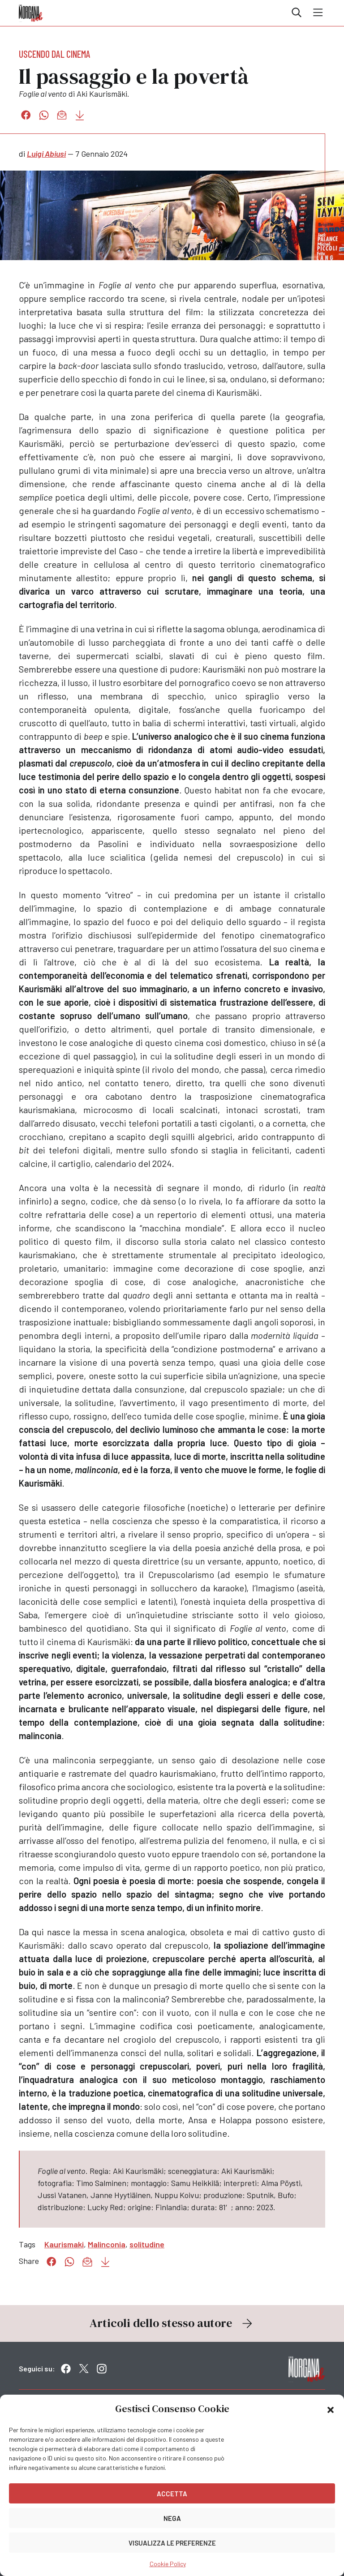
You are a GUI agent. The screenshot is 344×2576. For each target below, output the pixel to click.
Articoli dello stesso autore (172, 2323)
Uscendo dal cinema (54, 54)
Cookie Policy (168, 2563)
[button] (330, 2409)
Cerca (296, 12)
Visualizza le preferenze (172, 2543)
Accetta (172, 2494)
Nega (172, 2518)
